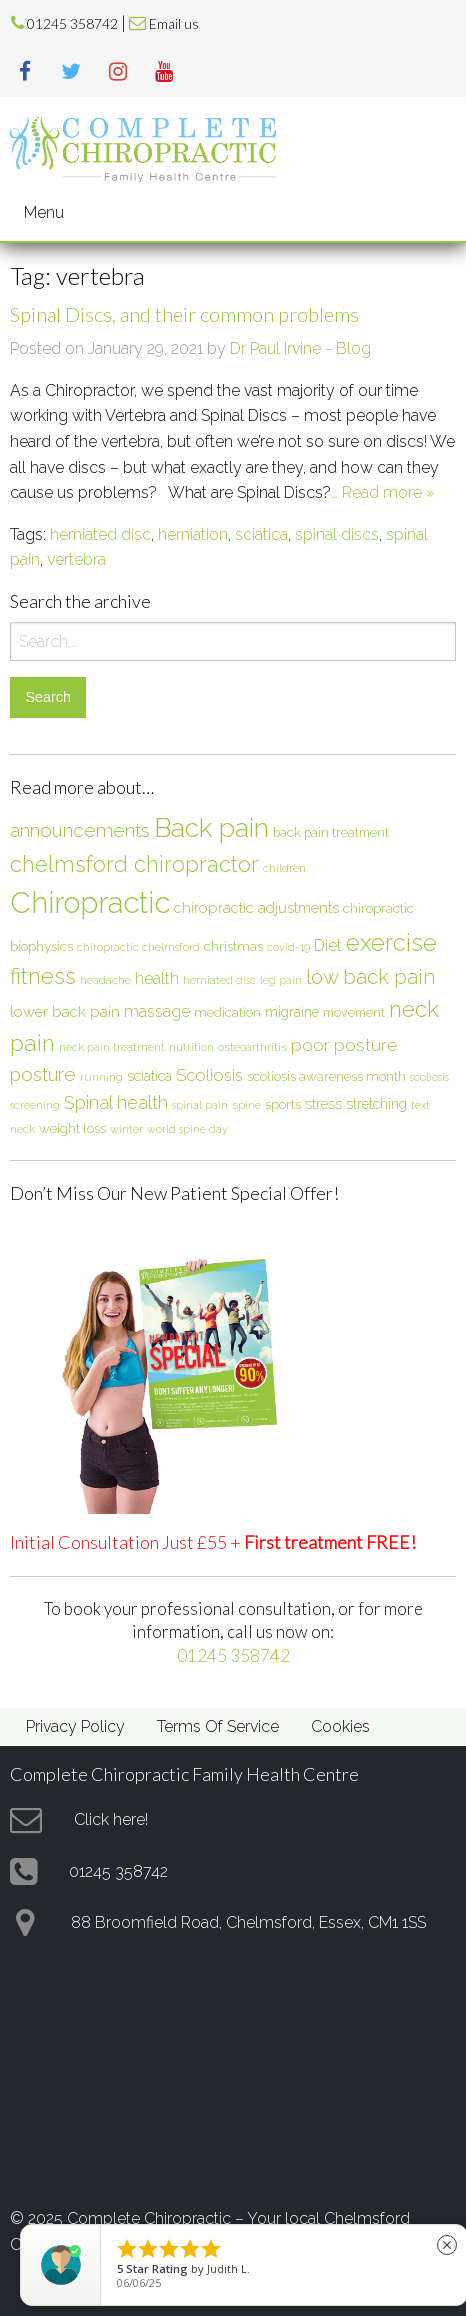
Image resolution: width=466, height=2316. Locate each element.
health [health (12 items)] (157, 978)
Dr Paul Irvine (275, 348)
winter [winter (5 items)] (126, 1129)
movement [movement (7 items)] (354, 1012)
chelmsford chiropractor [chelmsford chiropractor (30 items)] (134, 864)
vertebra (76, 559)
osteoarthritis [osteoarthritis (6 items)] (252, 1047)
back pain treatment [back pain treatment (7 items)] (331, 832)
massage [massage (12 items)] (157, 1011)
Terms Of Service (218, 1726)
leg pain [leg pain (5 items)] (281, 980)
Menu (44, 212)
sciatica (261, 534)
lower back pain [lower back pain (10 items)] (65, 1011)
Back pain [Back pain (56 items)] (211, 827)
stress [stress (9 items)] (323, 1104)
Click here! (111, 1819)
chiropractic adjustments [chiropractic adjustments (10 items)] (256, 907)
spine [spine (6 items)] (246, 1105)
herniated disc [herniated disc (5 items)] (219, 980)
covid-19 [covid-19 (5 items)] (288, 947)
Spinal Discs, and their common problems (184, 314)
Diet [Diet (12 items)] (328, 945)
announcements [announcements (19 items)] (80, 830)
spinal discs (337, 534)
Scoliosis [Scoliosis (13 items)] (209, 1075)
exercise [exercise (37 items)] (391, 942)
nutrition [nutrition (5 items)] (191, 1047)
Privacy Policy (75, 1726)
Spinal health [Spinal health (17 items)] (116, 1102)
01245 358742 (72, 24)
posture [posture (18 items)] (43, 1074)
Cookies (340, 1726)
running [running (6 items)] (101, 1077)
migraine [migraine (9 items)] (292, 1012)
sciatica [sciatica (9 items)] (149, 1076)
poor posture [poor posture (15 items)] (344, 1045)
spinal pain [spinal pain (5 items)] (200, 1105)
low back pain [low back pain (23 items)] (370, 977)
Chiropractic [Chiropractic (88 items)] (90, 902)
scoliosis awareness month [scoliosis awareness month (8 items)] (326, 1076)
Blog (353, 348)
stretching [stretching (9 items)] (376, 1104)
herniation (193, 534)
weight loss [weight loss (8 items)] (72, 1128)
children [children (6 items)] (284, 868)
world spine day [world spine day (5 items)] (187, 1129)
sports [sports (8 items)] (283, 1104)
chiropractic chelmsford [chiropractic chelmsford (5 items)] (138, 947)
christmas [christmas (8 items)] (233, 946)
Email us (174, 24)
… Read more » (383, 492)
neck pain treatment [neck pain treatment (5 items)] (112, 1047)
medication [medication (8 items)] (227, 1012)
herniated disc (100, 534)
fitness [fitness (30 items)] (43, 976)
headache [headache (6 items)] (105, 980)
